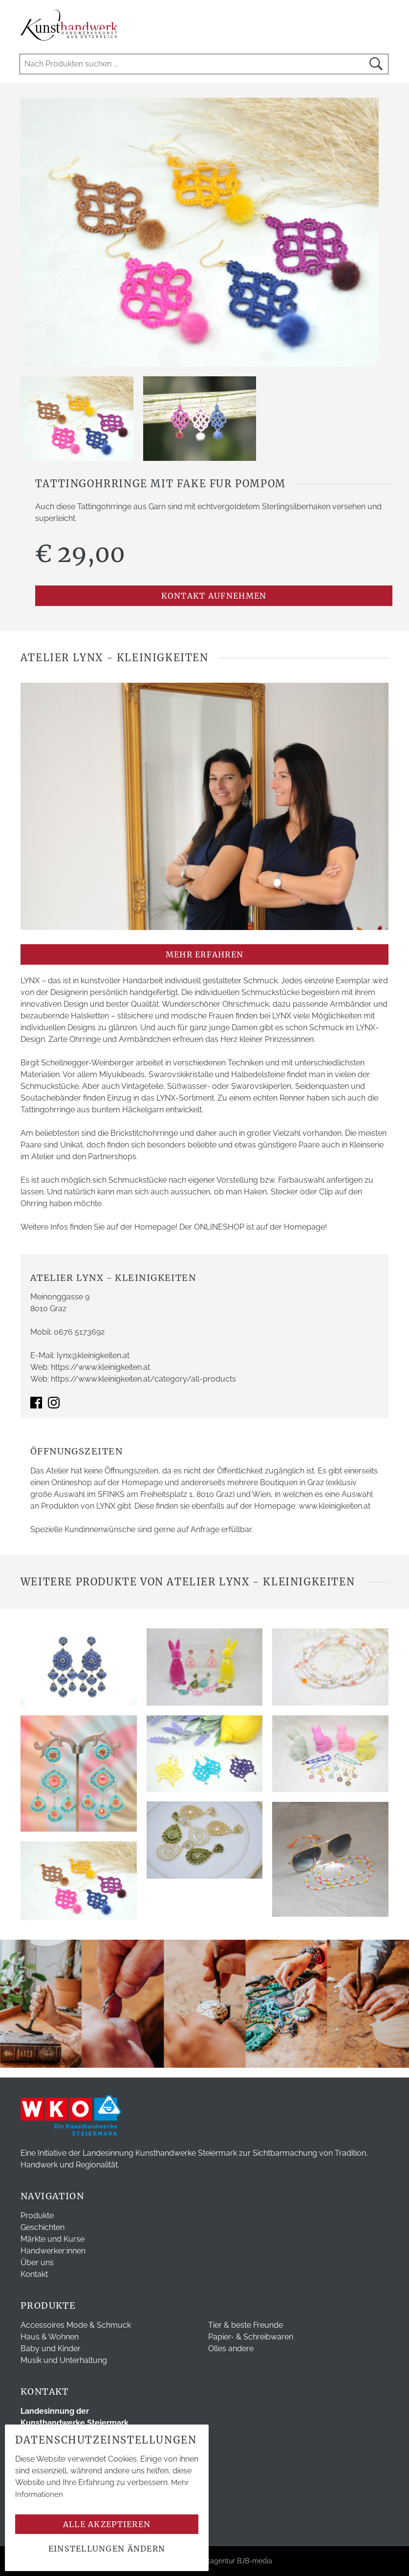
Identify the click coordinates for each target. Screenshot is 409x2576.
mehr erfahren (205, 954)
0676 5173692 (79, 1332)
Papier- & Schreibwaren (250, 2336)
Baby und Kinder (51, 2348)
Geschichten (43, 2227)
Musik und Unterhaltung (64, 2360)
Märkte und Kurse (53, 2239)
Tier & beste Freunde (245, 2325)
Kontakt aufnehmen (214, 596)
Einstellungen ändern (107, 2549)
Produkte (37, 2215)
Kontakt (34, 2274)
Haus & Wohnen (50, 2336)
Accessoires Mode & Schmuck (76, 2325)
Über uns (37, 2262)
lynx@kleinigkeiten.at (93, 1355)
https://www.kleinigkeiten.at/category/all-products (143, 1379)
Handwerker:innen (53, 2250)
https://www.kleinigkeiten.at (100, 1367)
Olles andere (231, 2348)
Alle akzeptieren (107, 2524)
